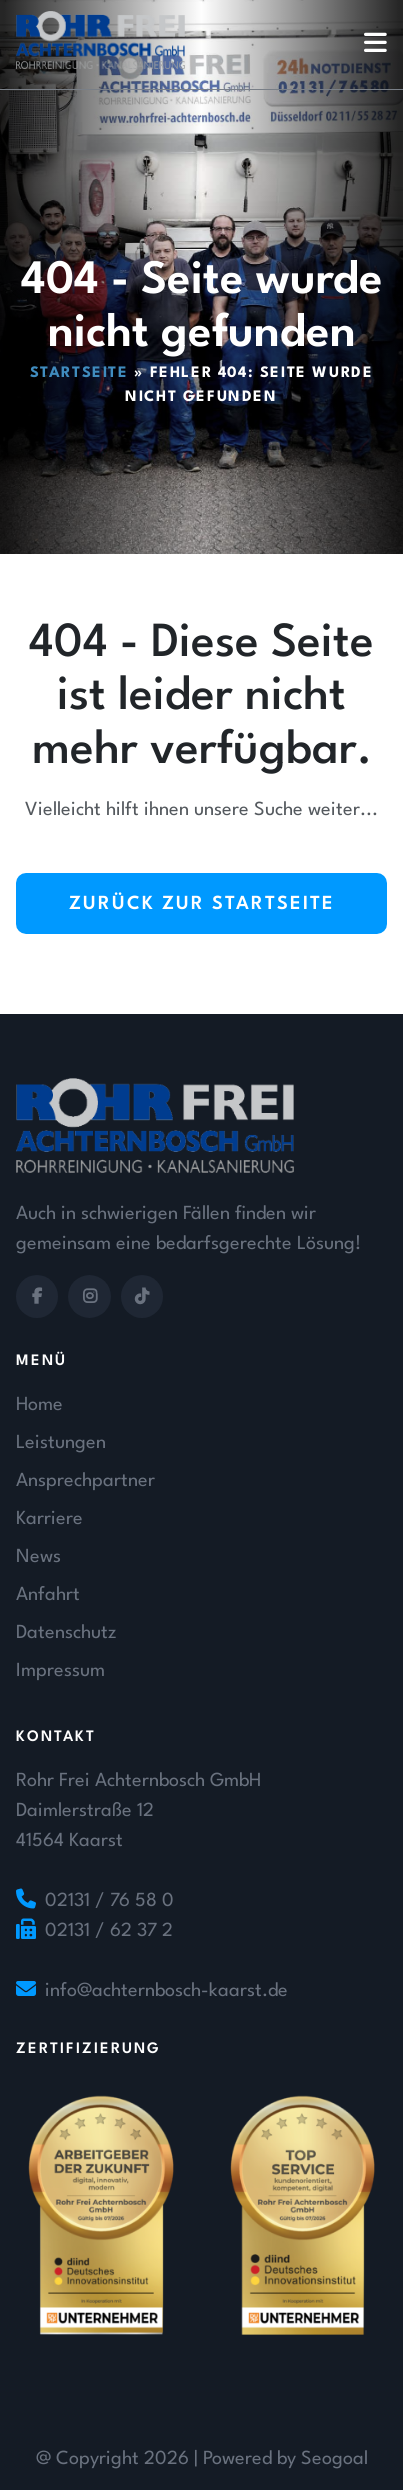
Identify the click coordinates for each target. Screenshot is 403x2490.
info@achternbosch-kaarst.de (166, 1991)
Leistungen (61, 1443)
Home (39, 1405)
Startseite (79, 373)
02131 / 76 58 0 (109, 1901)
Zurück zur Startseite (202, 904)
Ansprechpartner (85, 1481)
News (38, 1557)
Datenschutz (66, 1633)
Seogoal (334, 2459)
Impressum (60, 1671)
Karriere (49, 1519)
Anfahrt (48, 1595)
